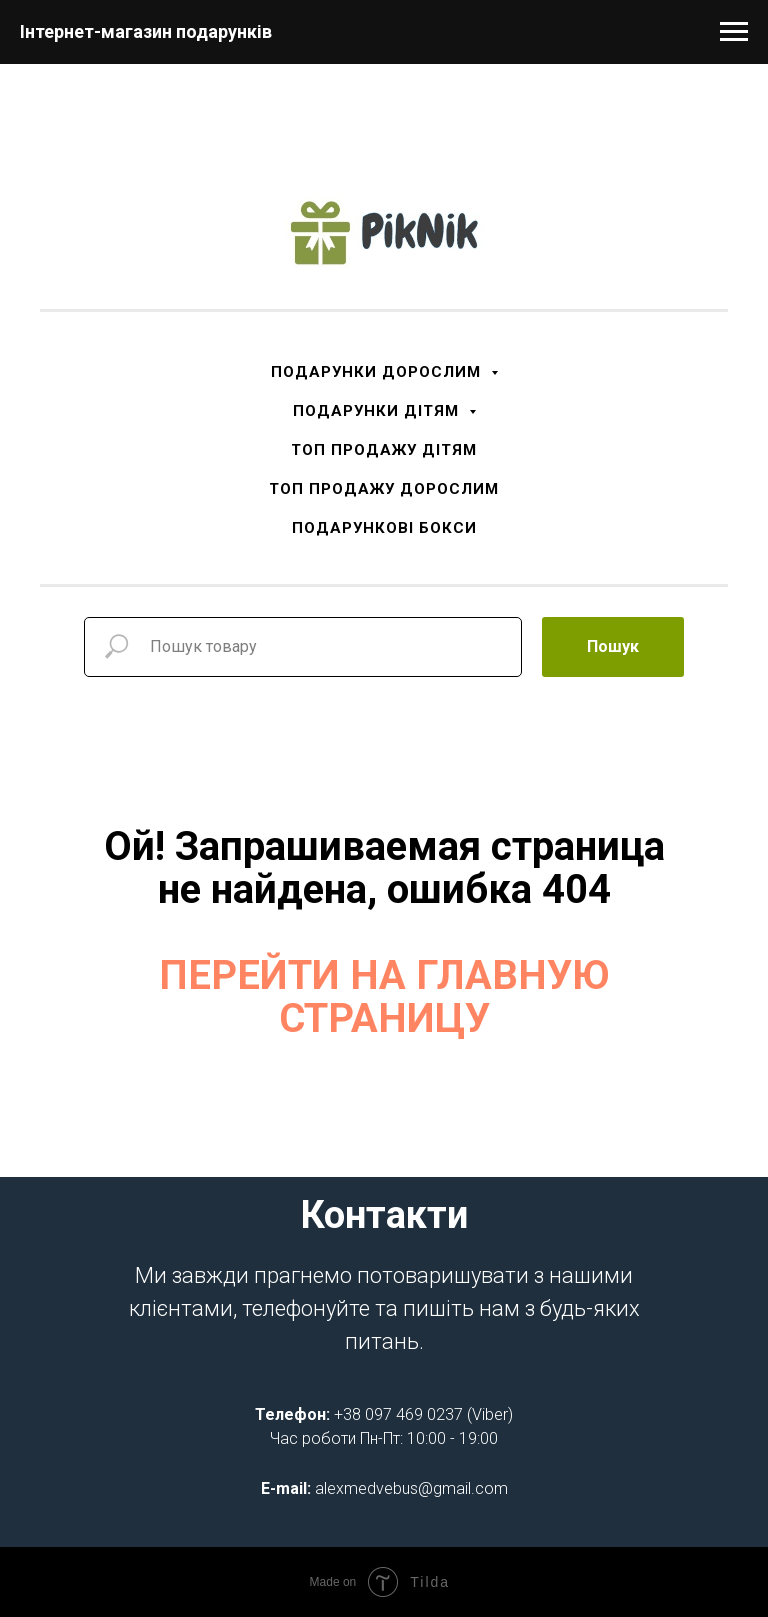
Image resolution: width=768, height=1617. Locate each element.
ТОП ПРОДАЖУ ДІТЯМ (384, 450)
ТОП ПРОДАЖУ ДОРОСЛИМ (384, 489)
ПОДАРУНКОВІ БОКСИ (384, 528)
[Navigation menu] (734, 32)
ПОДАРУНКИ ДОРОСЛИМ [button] (378, 372)
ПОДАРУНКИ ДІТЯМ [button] (378, 411)
